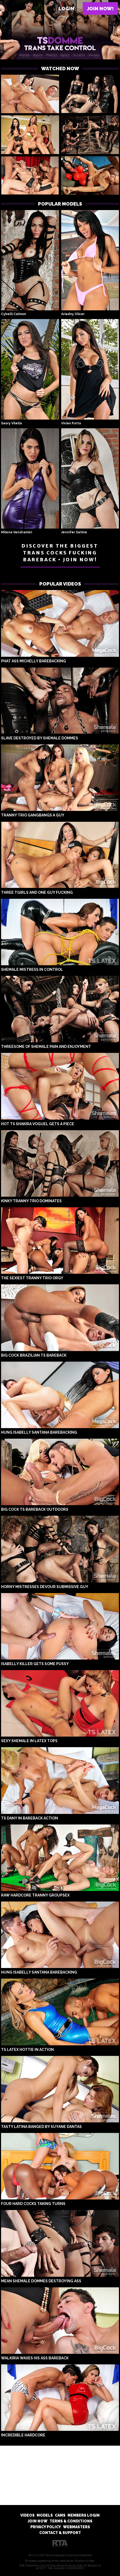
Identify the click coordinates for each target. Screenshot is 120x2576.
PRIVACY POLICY (45, 2527)
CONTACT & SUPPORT (60, 2533)
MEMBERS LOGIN (84, 2515)
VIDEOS (27, 2515)
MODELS (45, 2515)
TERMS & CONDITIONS (71, 2521)
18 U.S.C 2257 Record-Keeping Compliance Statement (60, 2555)
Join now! (100, 8)
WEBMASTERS (76, 2527)
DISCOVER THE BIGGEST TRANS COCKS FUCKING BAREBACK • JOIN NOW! (60, 553)
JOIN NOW (37, 2521)
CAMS (60, 2515)
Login (66, 8)
